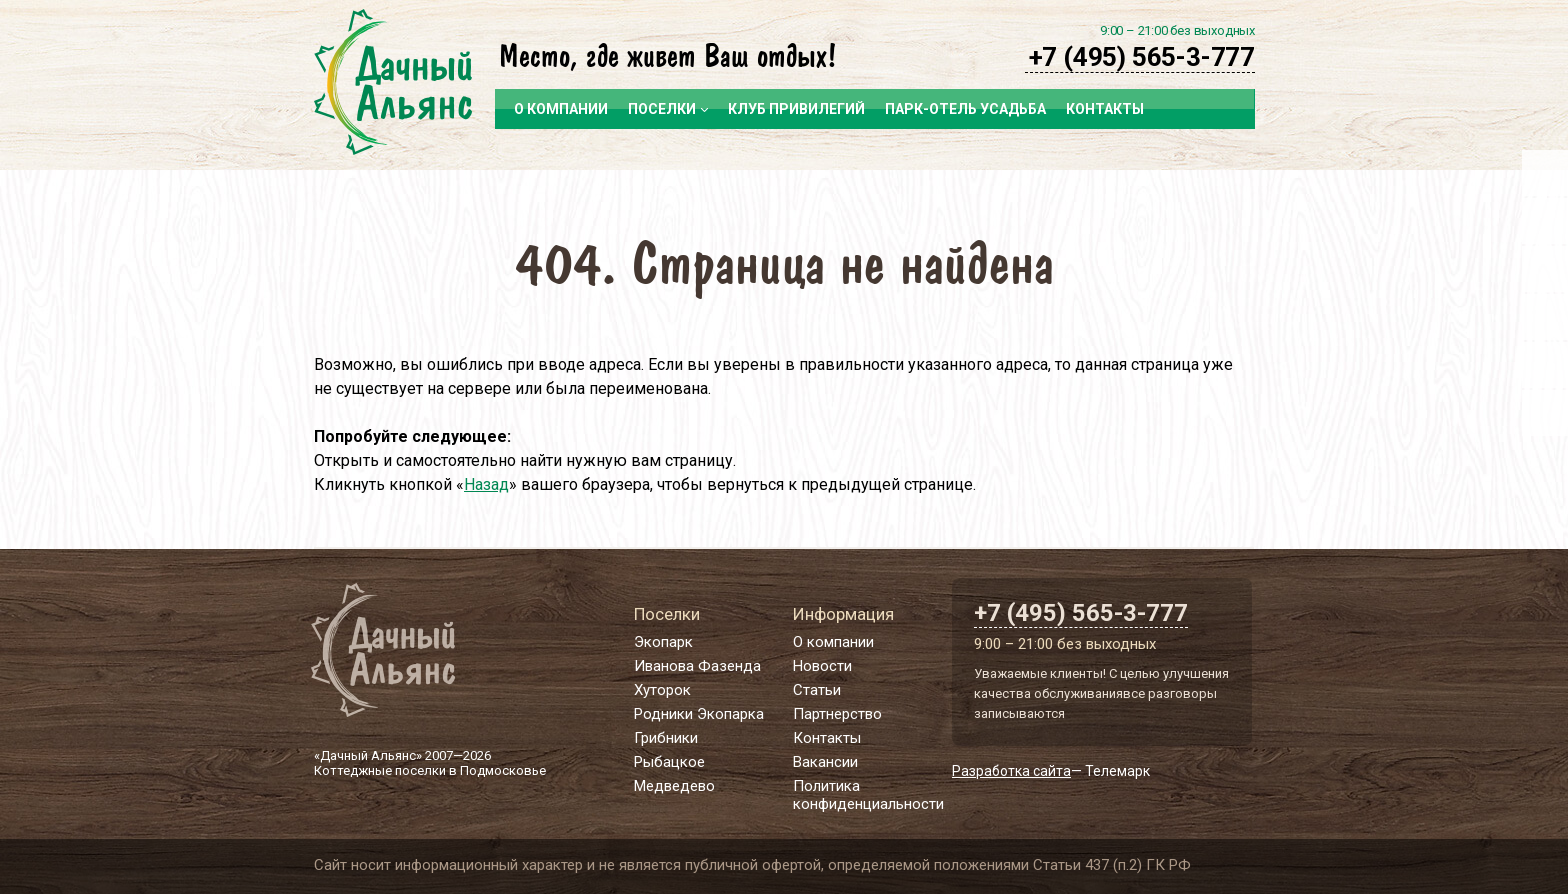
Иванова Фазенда (697, 666)
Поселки (668, 109)
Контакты (1105, 109)
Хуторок (662, 690)
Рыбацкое (669, 762)
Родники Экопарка (699, 714)
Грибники (666, 738)
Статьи (817, 690)
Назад (486, 484)
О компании (561, 109)
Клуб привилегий (796, 109)
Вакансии (825, 762)
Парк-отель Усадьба (965, 109)
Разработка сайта (1011, 771)
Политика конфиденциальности (868, 795)
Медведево (674, 786)
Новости (822, 666)
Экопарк (663, 642)
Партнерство (837, 714)
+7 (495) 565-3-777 (1142, 57)
